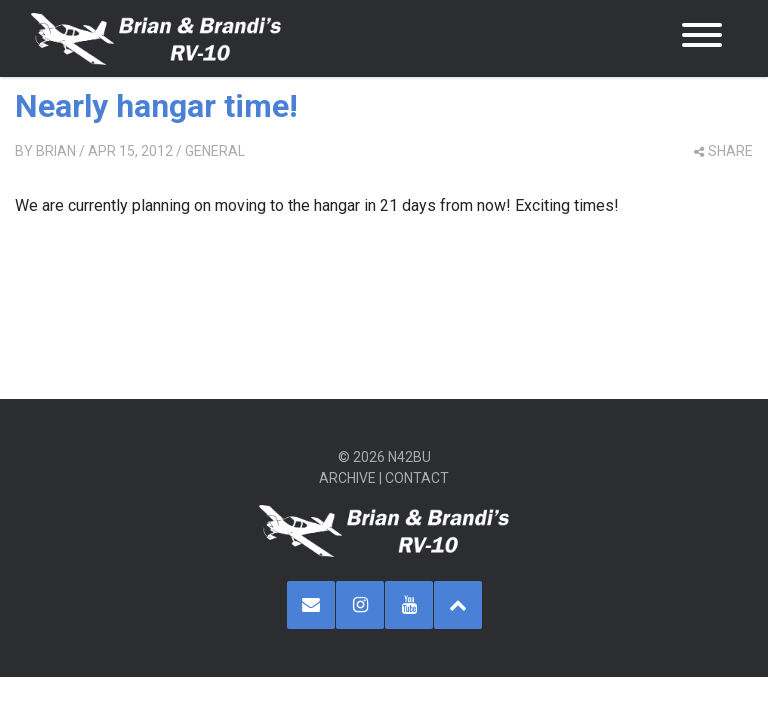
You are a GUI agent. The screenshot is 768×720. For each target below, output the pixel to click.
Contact (417, 478)
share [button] (723, 151)
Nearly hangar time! (156, 106)
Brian (56, 151)
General (215, 151)
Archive (347, 478)
